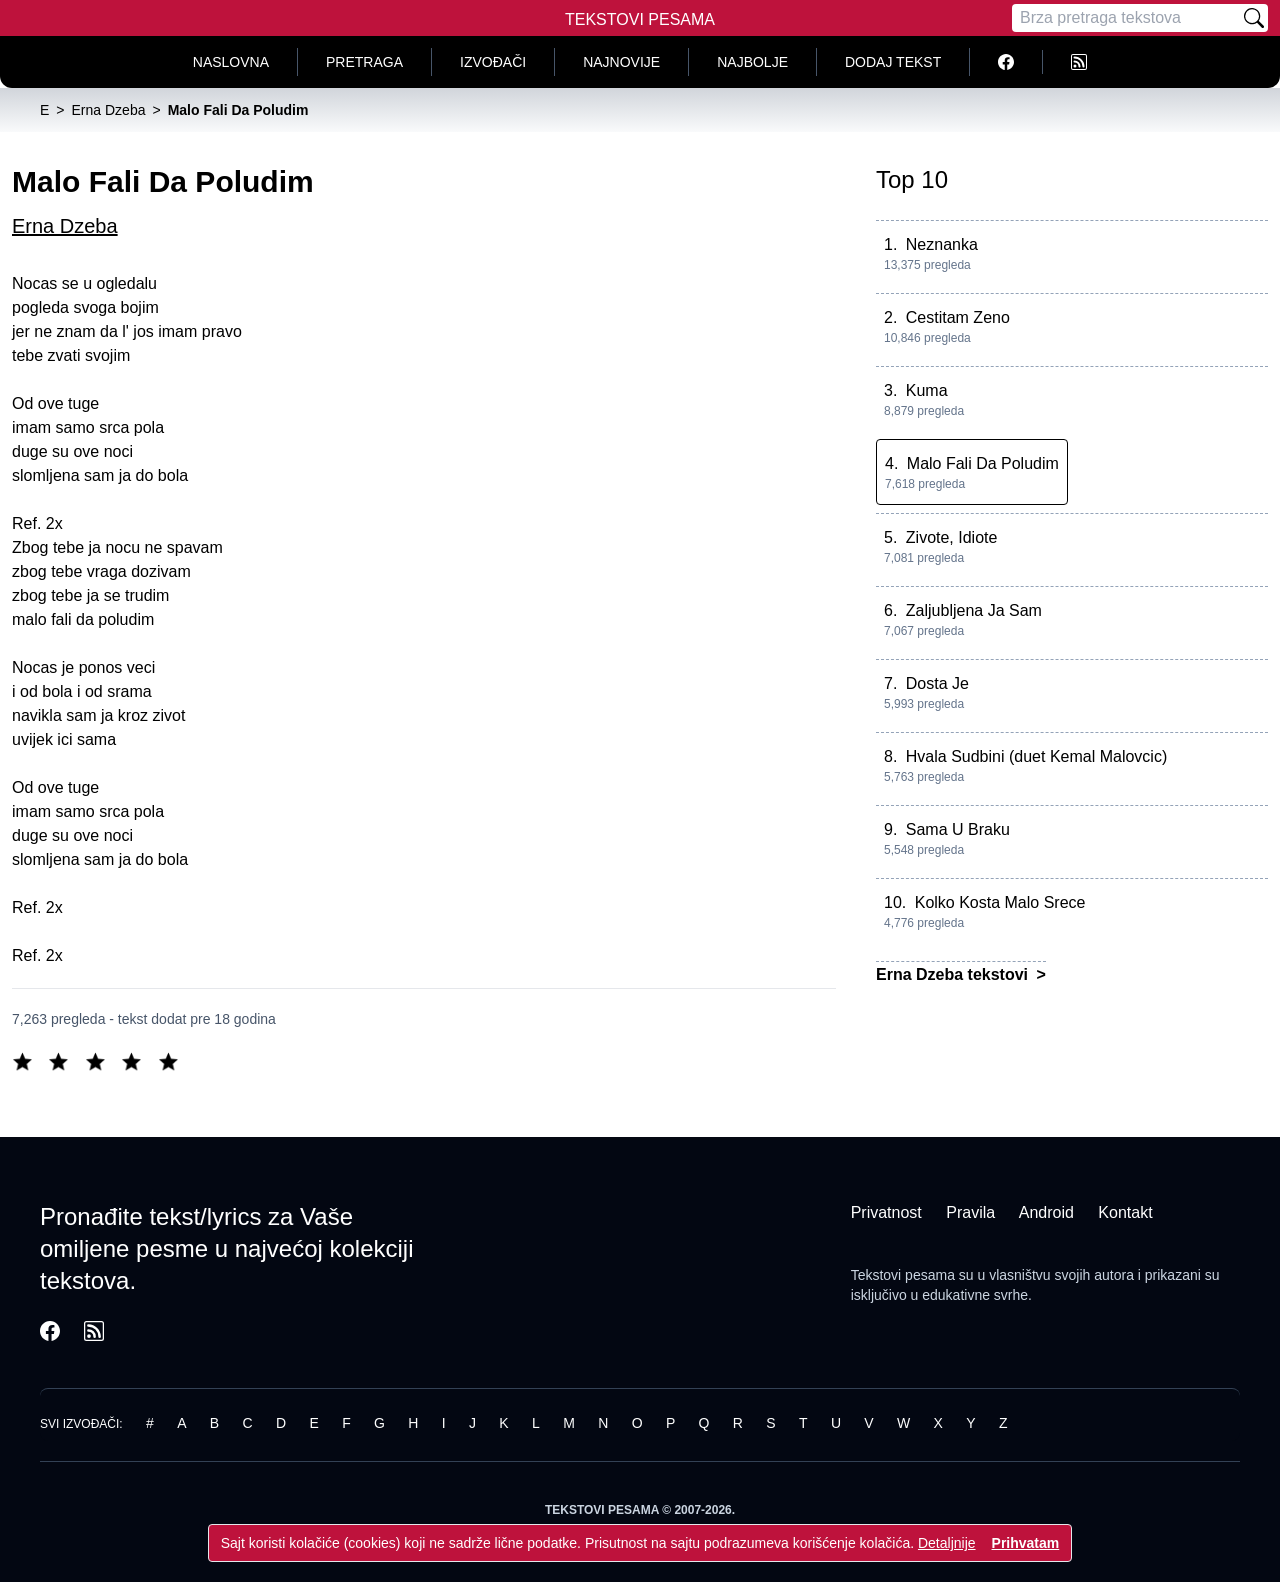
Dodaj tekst (893, 62)
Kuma (927, 390)
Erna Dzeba (65, 226)
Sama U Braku (958, 829)
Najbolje (752, 62)
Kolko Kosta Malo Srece (1000, 902)
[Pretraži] (1254, 18)
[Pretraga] (1126, 18)
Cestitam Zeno (958, 317)
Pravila (970, 1212)
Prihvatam (1026, 1543)
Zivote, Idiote (952, 537)
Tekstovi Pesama (640, 19)
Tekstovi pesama (903, 1275)
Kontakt (1125, 1212)
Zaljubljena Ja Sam (974, 610)
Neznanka (942, 244)
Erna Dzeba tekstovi (954, 974)
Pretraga (364, 62)
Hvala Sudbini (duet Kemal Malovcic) (1036, 756)
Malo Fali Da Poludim (983, 463)
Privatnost (886, 1212)
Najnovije (621, 62)
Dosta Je (937, 683)
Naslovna (231, 62)
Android (1046, 1212)
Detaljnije (947, 1543)
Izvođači (493, 62)
